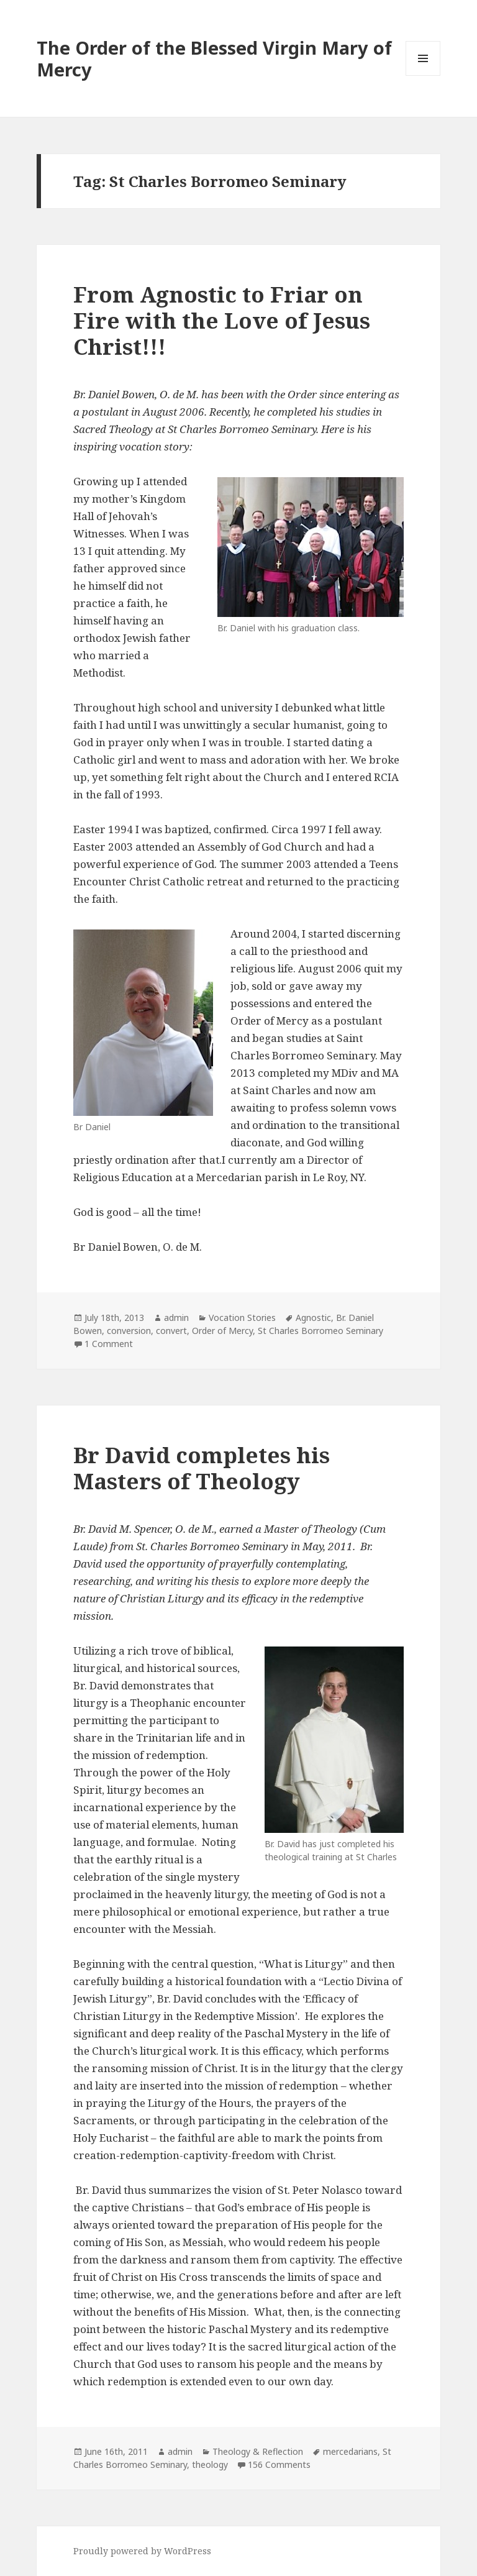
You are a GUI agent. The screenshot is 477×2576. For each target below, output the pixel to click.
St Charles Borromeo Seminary (320, 1330)
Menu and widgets (423, 75)
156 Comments (279, 2464)
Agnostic (313, 1317)
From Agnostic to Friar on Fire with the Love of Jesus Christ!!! (221, 320)
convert (171, 1330)
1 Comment (108, 1344)
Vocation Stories (242, 1317)
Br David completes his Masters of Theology (201, 1468)
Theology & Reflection (257, 2451)
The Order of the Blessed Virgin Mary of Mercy (214, 58)
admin (176, 1317)
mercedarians (350, 2451)
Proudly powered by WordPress (142, 2551)
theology (210, 2464)
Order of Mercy (222, 1330)
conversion (129, 1330)
